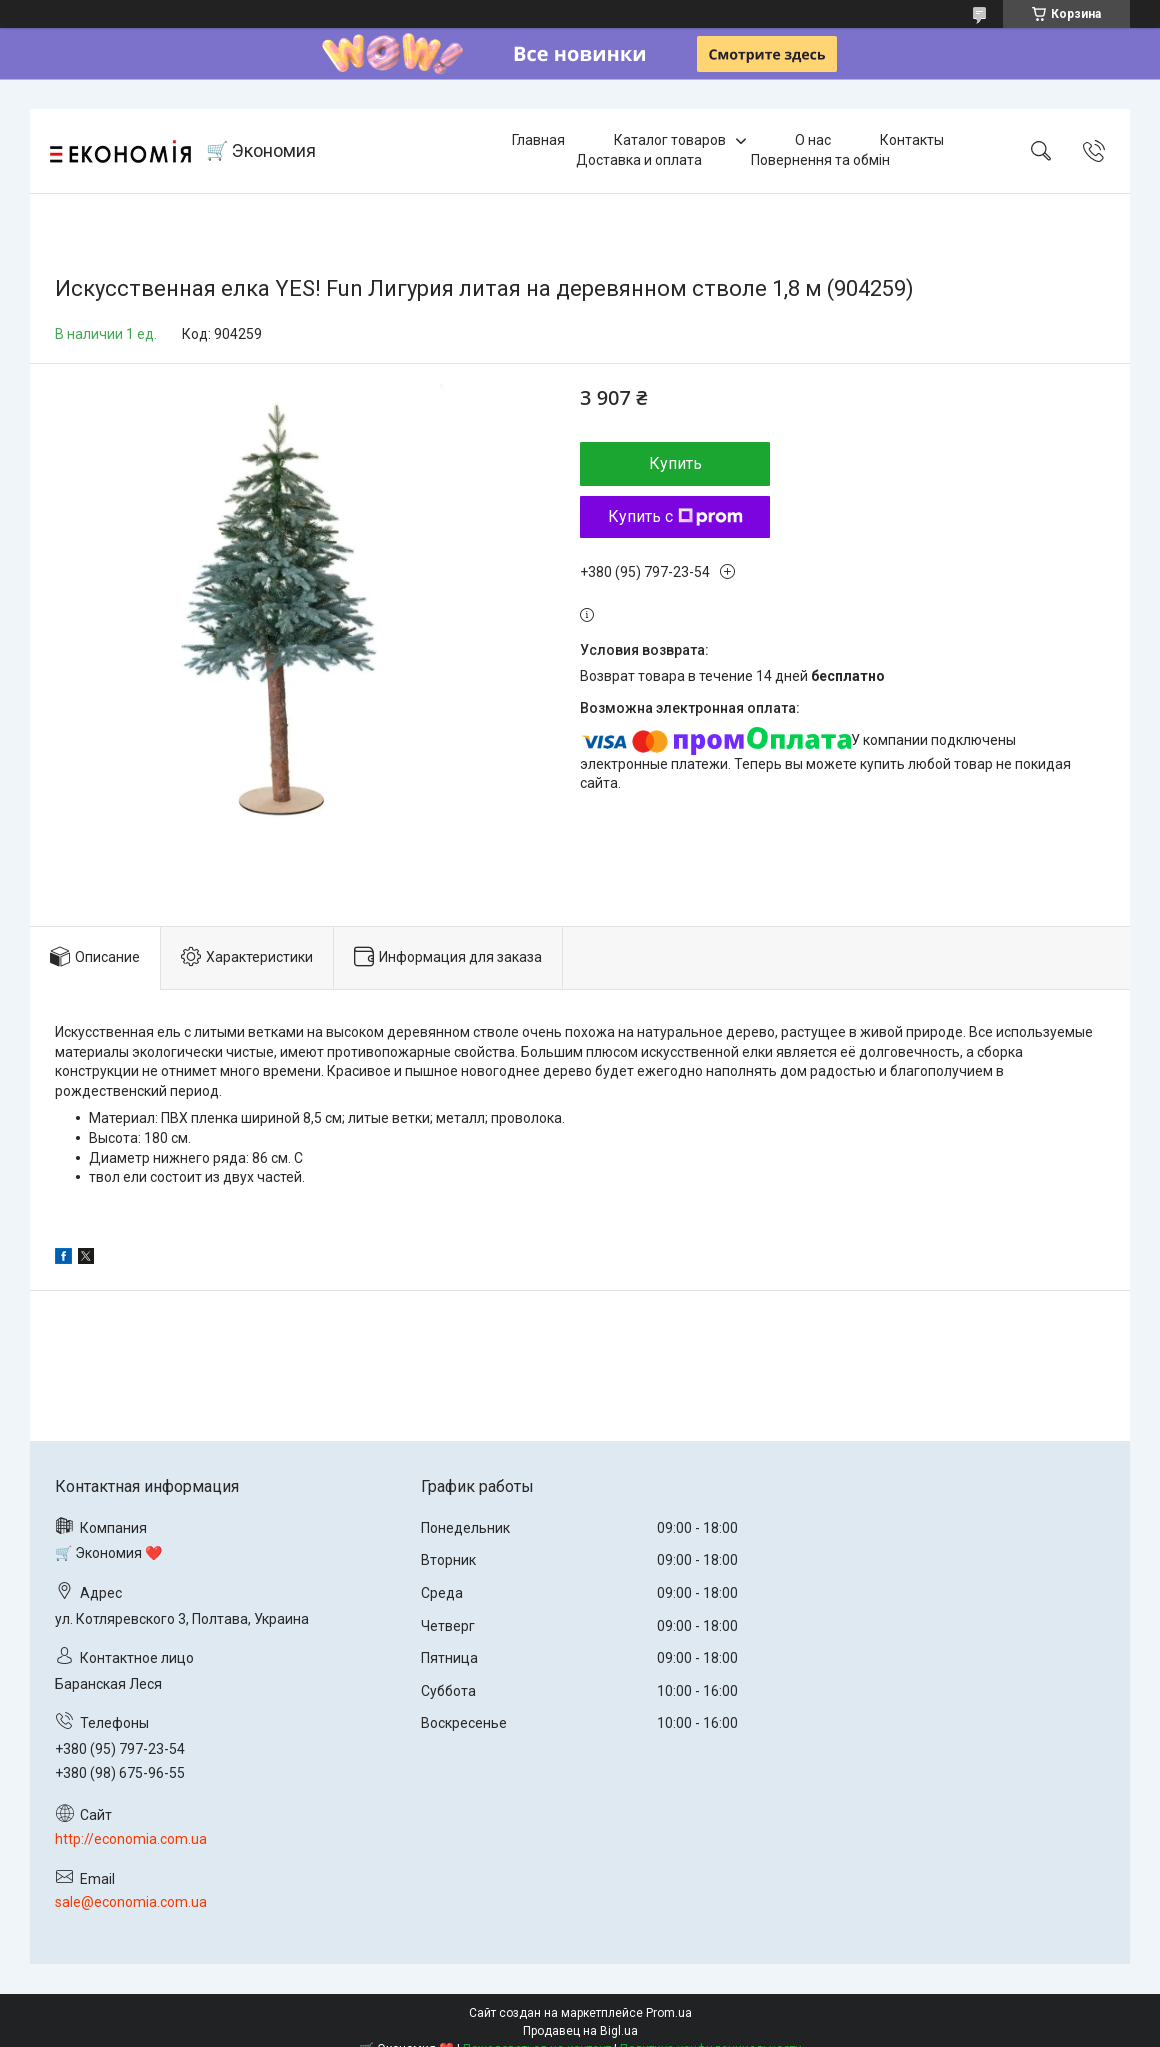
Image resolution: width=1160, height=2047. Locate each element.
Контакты (912, 140)
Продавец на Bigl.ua (580, 2031)
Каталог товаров (670, 140)
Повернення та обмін (820, 160)
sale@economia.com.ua (131, 1902)
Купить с (675, 516)
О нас (813, 140)
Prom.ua (669, 2013)
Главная (538, 140)
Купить (675, 463)
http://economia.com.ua (131, 1839)
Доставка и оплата (639, 160)
